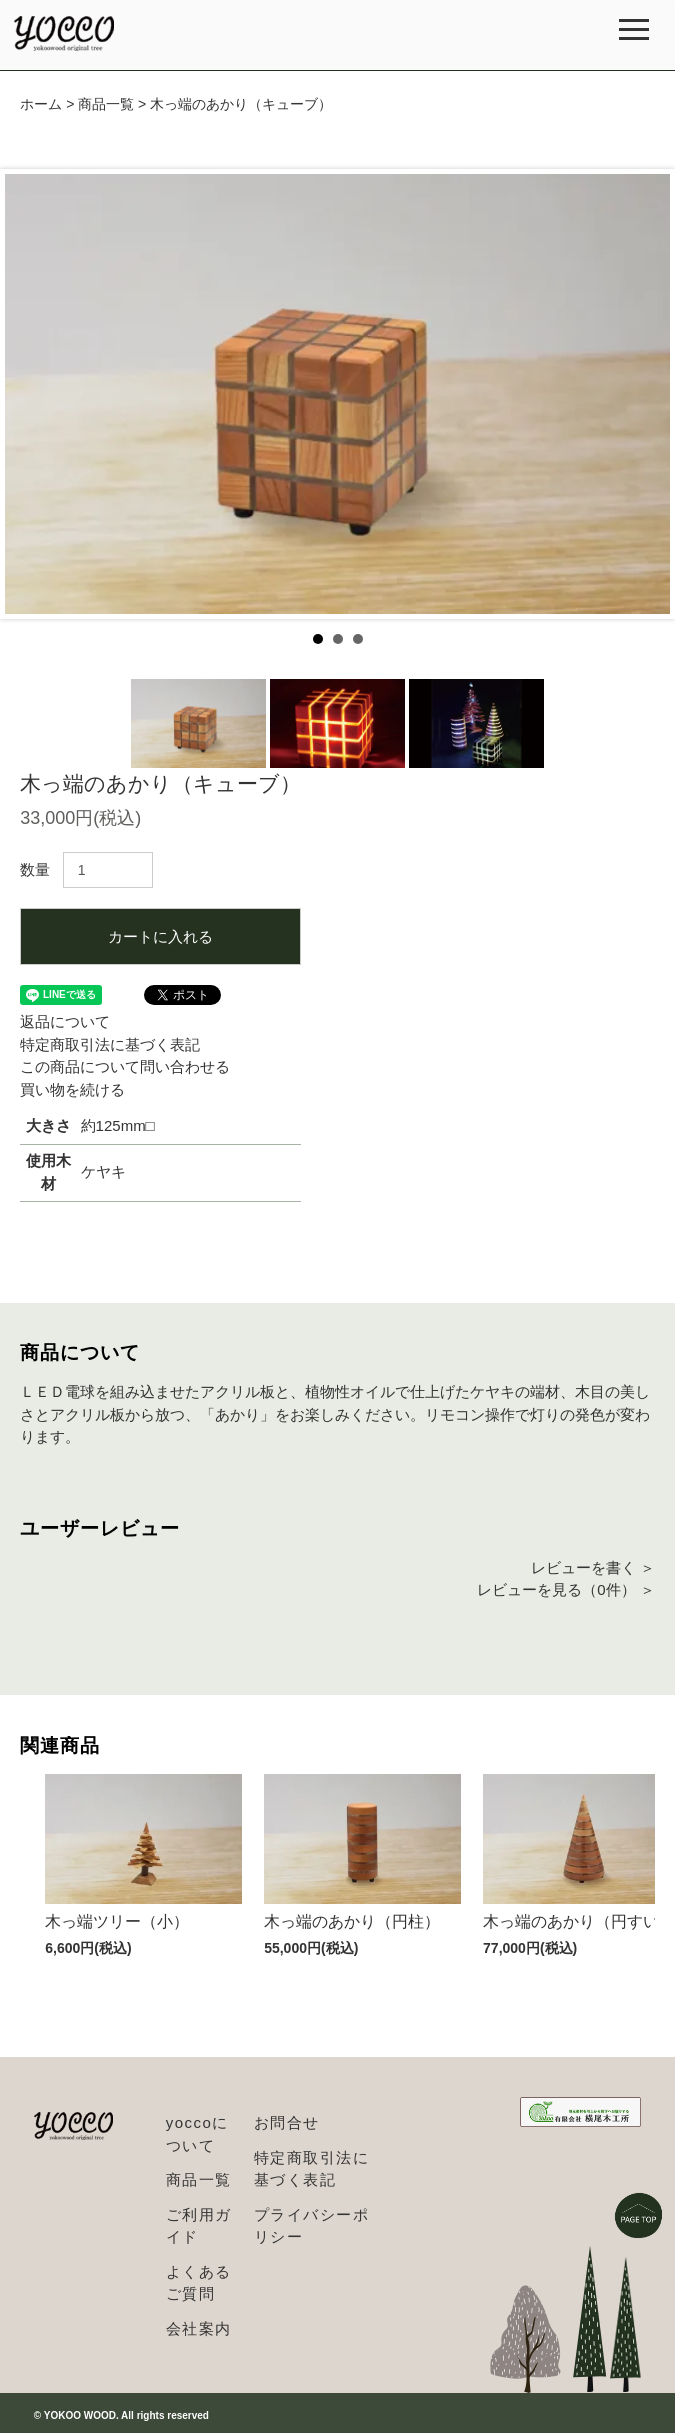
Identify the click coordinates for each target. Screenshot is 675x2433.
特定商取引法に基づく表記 (110, 1044)
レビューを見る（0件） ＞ (566, 1589)
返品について (65, 1021)
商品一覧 (106, 104)
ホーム (41, 104)
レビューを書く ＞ (593, 1567)
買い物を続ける (72, 1089)
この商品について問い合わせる (125, 1066)
